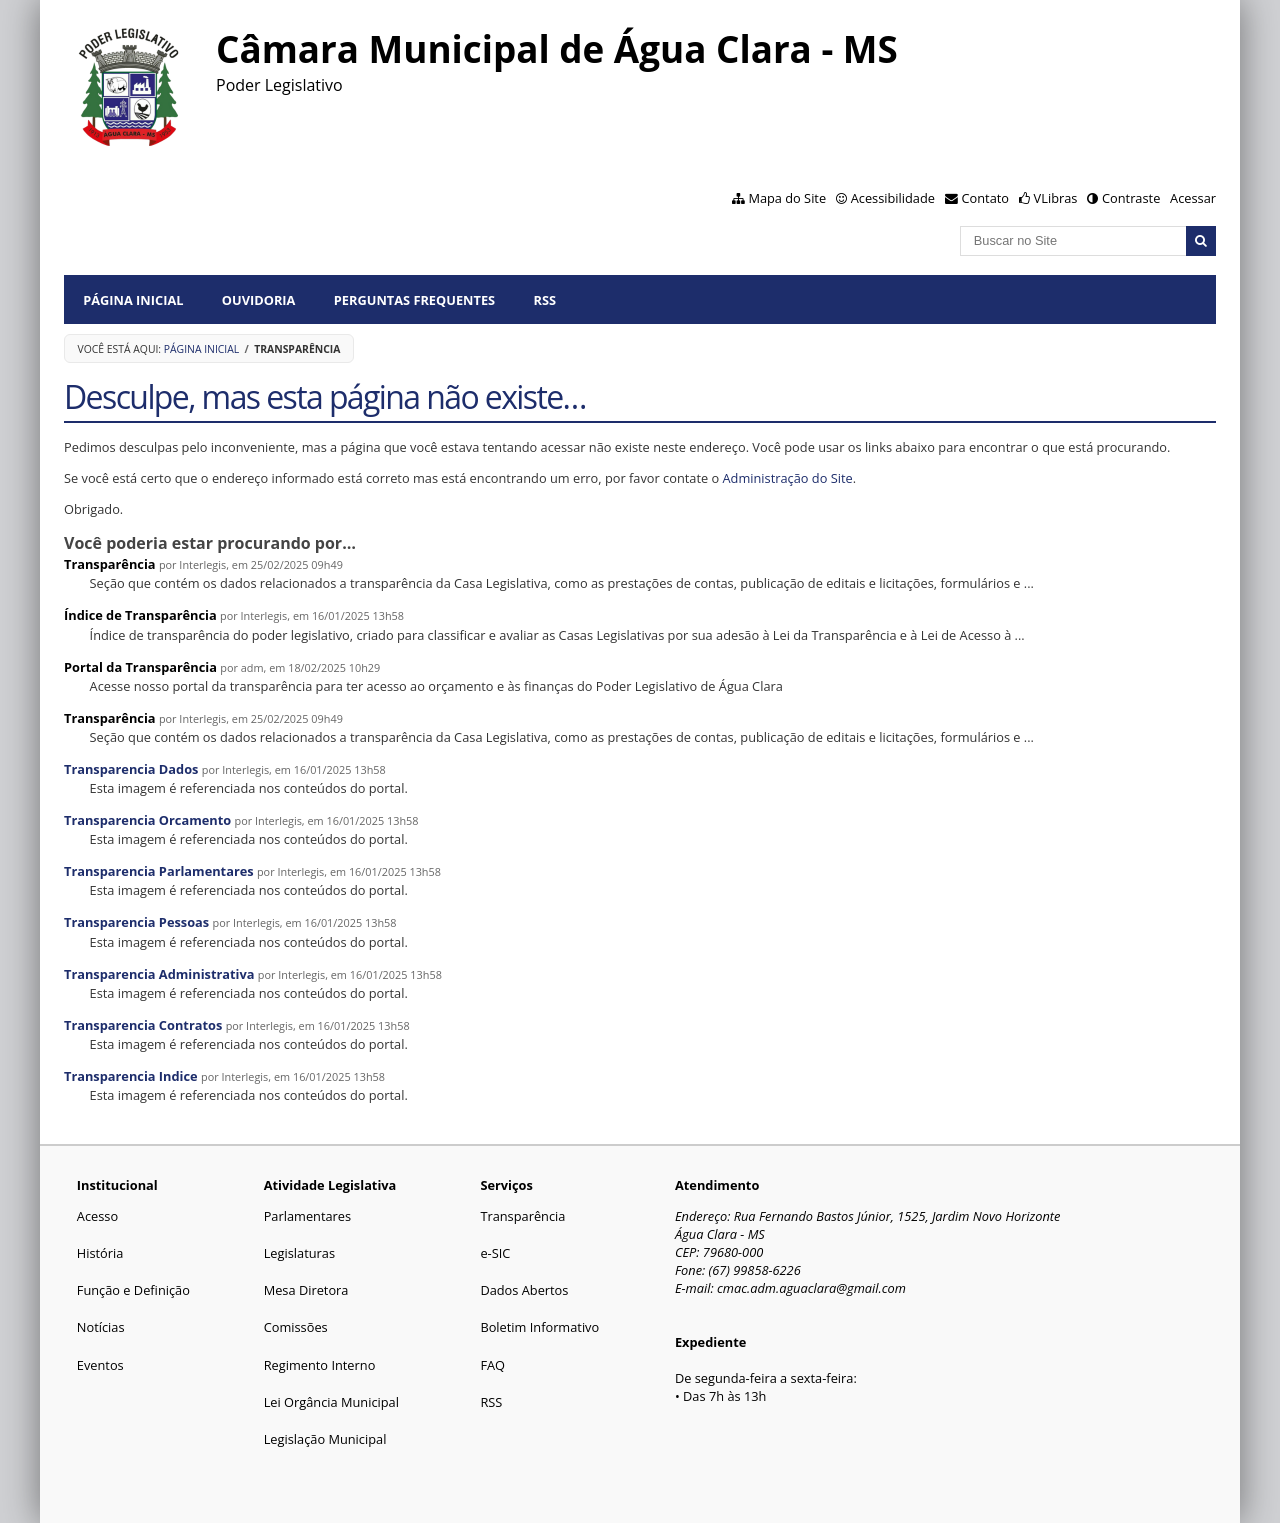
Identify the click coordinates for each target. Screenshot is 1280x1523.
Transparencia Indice (131, 1076)
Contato (986, 198)
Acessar (1193, 198)
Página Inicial (133, 300)
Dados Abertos (524, 1290)
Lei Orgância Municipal (331, 1402)
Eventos (100, 1365)
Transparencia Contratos (143, 1025)
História (100, 1253)
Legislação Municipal (325, 1439)
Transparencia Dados (131, 769)
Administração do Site (788, 478)
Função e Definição (133, 1290)
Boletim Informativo (539, 1327)
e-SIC (495, 1253)
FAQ (492, 1365)
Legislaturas (299, 1253)
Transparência (110, 564)
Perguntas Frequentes (414, 300)
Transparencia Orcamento (147, 820)
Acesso (97, 1216)
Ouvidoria (259, 300)
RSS (544, 300)
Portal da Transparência (140, 667)
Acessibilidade (893, 198)
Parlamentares (307, 1216)
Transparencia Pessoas (136, 922)
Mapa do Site (787, 198)
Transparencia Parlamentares (159, 871)
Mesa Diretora (306, 1290)
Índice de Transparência (140, 615)
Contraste (1131, 198)
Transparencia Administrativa (159, 974)
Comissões (296, 1327)
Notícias (101, 1327)
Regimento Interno (320, 1365)
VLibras (1056, 198)
